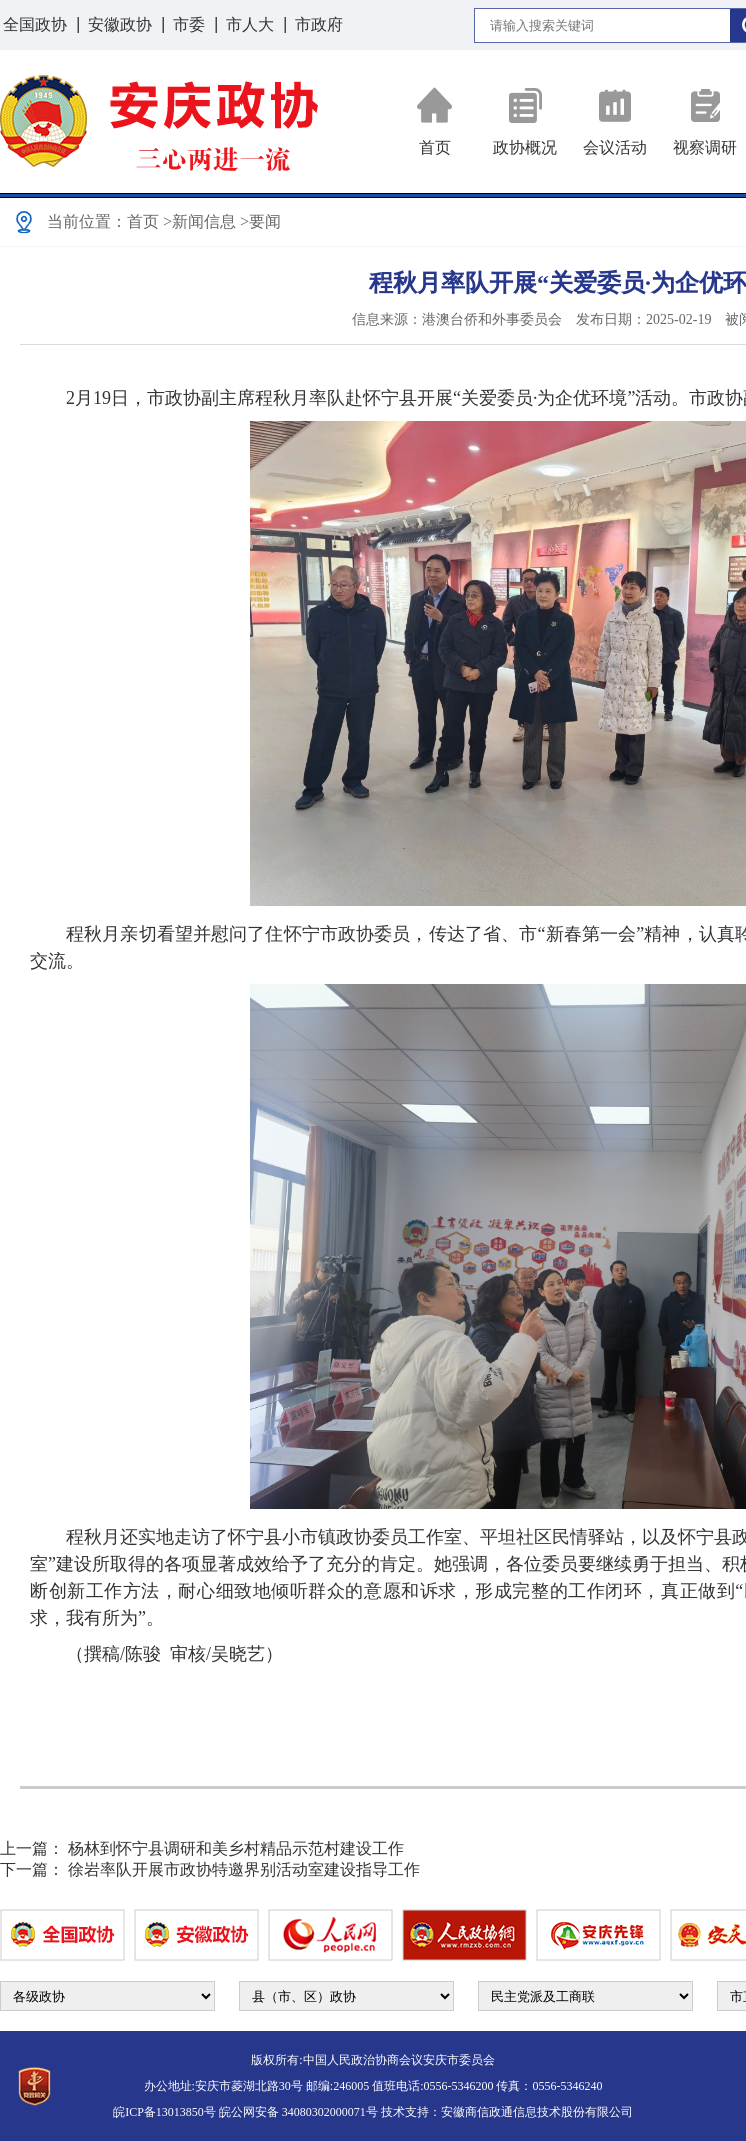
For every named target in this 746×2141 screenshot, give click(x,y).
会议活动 (615, 121)
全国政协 (35, 24)
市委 (189, 24)
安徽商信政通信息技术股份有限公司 (537, 2112)
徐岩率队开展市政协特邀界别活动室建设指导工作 (244, 1869)
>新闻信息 (199, 221)
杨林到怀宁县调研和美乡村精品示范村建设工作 (236, 1848)
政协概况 (525, 121)
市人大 (250, 24)
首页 (435, 121)
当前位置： (87, 221)
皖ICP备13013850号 (164, 2112)
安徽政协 (120, 24)
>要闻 (260, 221)
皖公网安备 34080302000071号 (298, 2112)
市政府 (319, 24)
